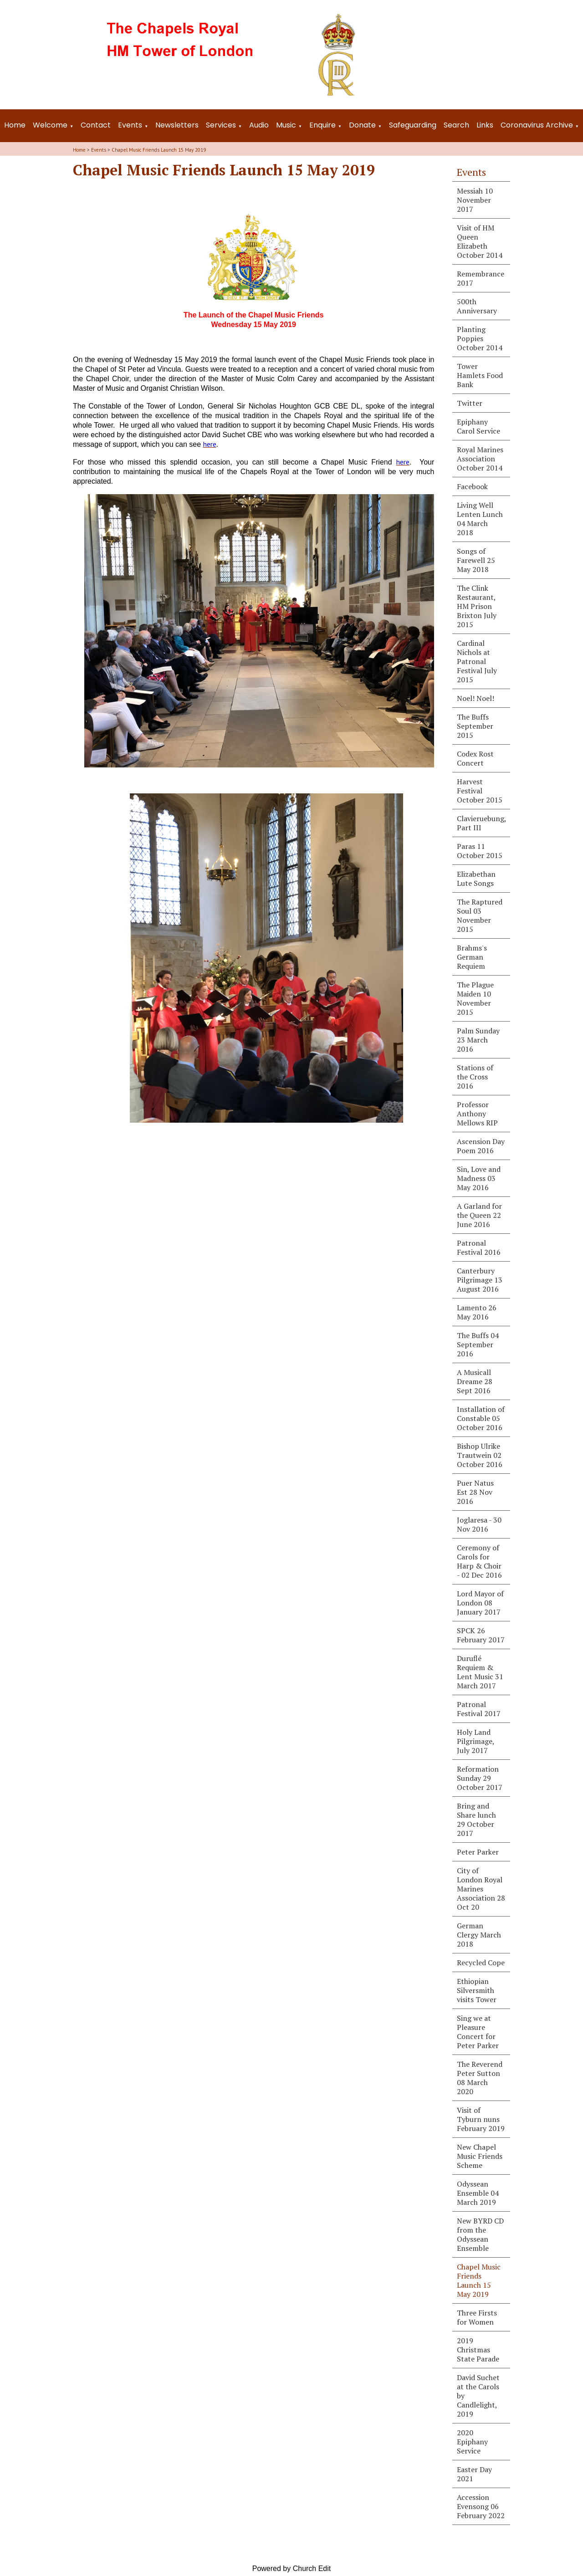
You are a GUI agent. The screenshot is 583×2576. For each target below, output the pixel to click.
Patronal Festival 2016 (479, 1247)
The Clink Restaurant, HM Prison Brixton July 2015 (476, 606)
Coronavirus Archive (537, 125)
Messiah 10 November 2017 (475, 200)
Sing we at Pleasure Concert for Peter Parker (478, 2031)
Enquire (322, 125)
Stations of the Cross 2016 (475, 1077)
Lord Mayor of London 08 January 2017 (480, 1603)
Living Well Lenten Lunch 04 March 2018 (480, 518)
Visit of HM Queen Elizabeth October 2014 (479, 241)
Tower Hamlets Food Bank (480, 375)
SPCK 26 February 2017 (481, 1635)
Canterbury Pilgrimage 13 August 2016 (479, 1280)
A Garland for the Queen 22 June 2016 (479, 1215)
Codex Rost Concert (475, 758)
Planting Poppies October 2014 (479, 338)
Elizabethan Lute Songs (476, 878)
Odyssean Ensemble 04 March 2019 (478, 2193)
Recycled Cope (481, 1963)
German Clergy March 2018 (479, 1935)
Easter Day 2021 (474, 2474)
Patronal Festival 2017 (479, 1708)
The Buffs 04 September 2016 (478, 1344)
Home (15, 125)
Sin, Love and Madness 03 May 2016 (479, 1178)
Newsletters (177, 125)
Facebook (472, 486)
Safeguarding (412, 125)
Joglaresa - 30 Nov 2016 (479, 1524)
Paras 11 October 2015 (479, 850)
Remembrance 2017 (480, 278)
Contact (96, 125)
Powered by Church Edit (291, 2568)
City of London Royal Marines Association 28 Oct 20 (481, 1889)
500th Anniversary (477, 306)
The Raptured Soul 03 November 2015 (479, 915)
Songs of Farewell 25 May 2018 (476, 560)
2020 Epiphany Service (472, 2442)
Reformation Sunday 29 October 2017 (479, 1778)
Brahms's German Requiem (472, 957)
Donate (362, 125)
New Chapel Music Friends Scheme (479, 2156)
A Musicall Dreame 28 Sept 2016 (474, 1381)
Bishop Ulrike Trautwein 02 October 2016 (479, 1455)
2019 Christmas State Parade (478, 2350)
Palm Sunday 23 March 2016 (478, 1040)
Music (286, 125)
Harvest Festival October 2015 (479, 791)
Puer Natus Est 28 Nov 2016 (475, 1492)
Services (221, 125)
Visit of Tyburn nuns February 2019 (481, 2119)
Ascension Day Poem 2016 (481, 1145)
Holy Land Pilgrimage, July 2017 (476, 1741)
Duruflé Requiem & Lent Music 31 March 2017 (480, 1672)
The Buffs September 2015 (475, 726)
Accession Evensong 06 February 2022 (481, 2506)
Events (130, 125)
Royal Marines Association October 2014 (480, 459)
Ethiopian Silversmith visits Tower (476, 1990)
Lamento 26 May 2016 (476, 1312)
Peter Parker (478, 1852)
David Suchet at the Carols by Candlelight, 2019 (478, 2395)
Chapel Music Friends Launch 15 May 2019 (159, 150)
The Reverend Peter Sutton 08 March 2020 (479, 2077)
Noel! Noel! (475, 698)
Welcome (50, 125)
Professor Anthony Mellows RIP (477, 1113)
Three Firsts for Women (477, 2317)
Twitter (469, 403)
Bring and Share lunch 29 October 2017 (476, 1819)
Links (484, 125)
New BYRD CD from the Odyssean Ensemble (480, 2234)
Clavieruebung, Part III (481, 823)
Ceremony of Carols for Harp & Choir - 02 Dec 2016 (479, 1561)
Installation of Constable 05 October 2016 (481, 1418)
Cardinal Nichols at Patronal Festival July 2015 (477, 661)
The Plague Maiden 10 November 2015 (475, 998)
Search (456, 125)
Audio (259, 125)
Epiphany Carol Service (478, 426)
